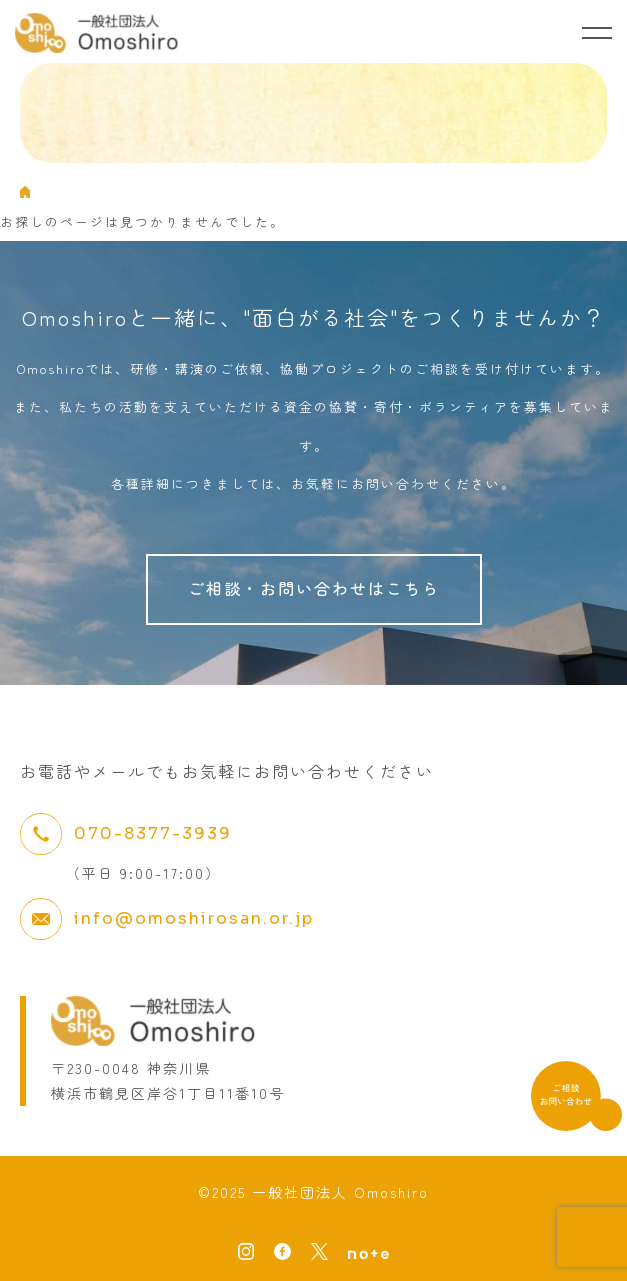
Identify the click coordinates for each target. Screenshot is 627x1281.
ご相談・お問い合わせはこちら (314, 588)
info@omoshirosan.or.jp (194, 918)
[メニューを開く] (597, 33)
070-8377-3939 (153, 833)
